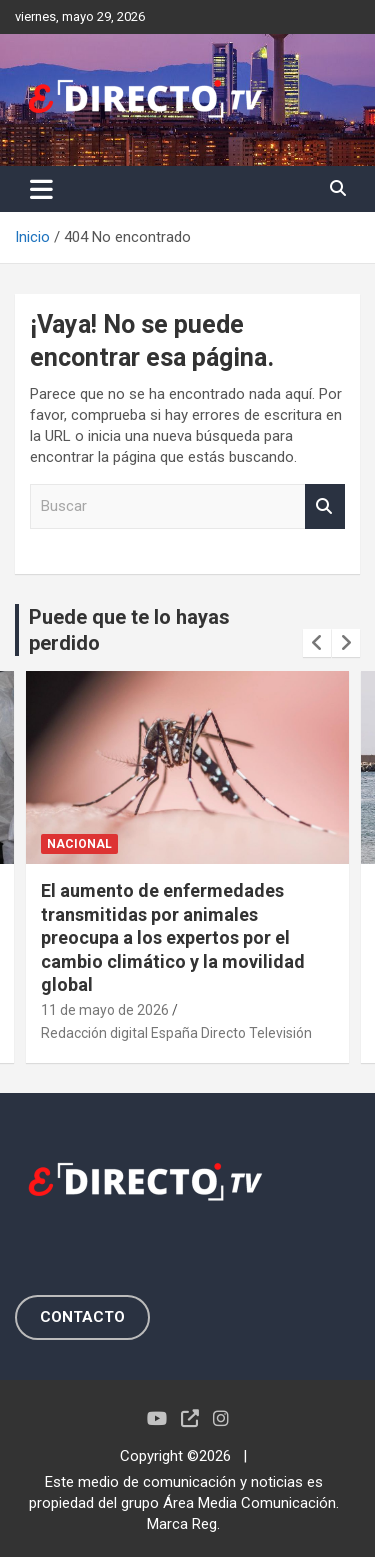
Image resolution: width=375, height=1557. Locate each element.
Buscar (325, 506)
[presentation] (317, 643)
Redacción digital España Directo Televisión (176, 1033)
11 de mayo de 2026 (105, 1010)
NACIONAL (79, 844)
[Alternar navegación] (41, 189)
